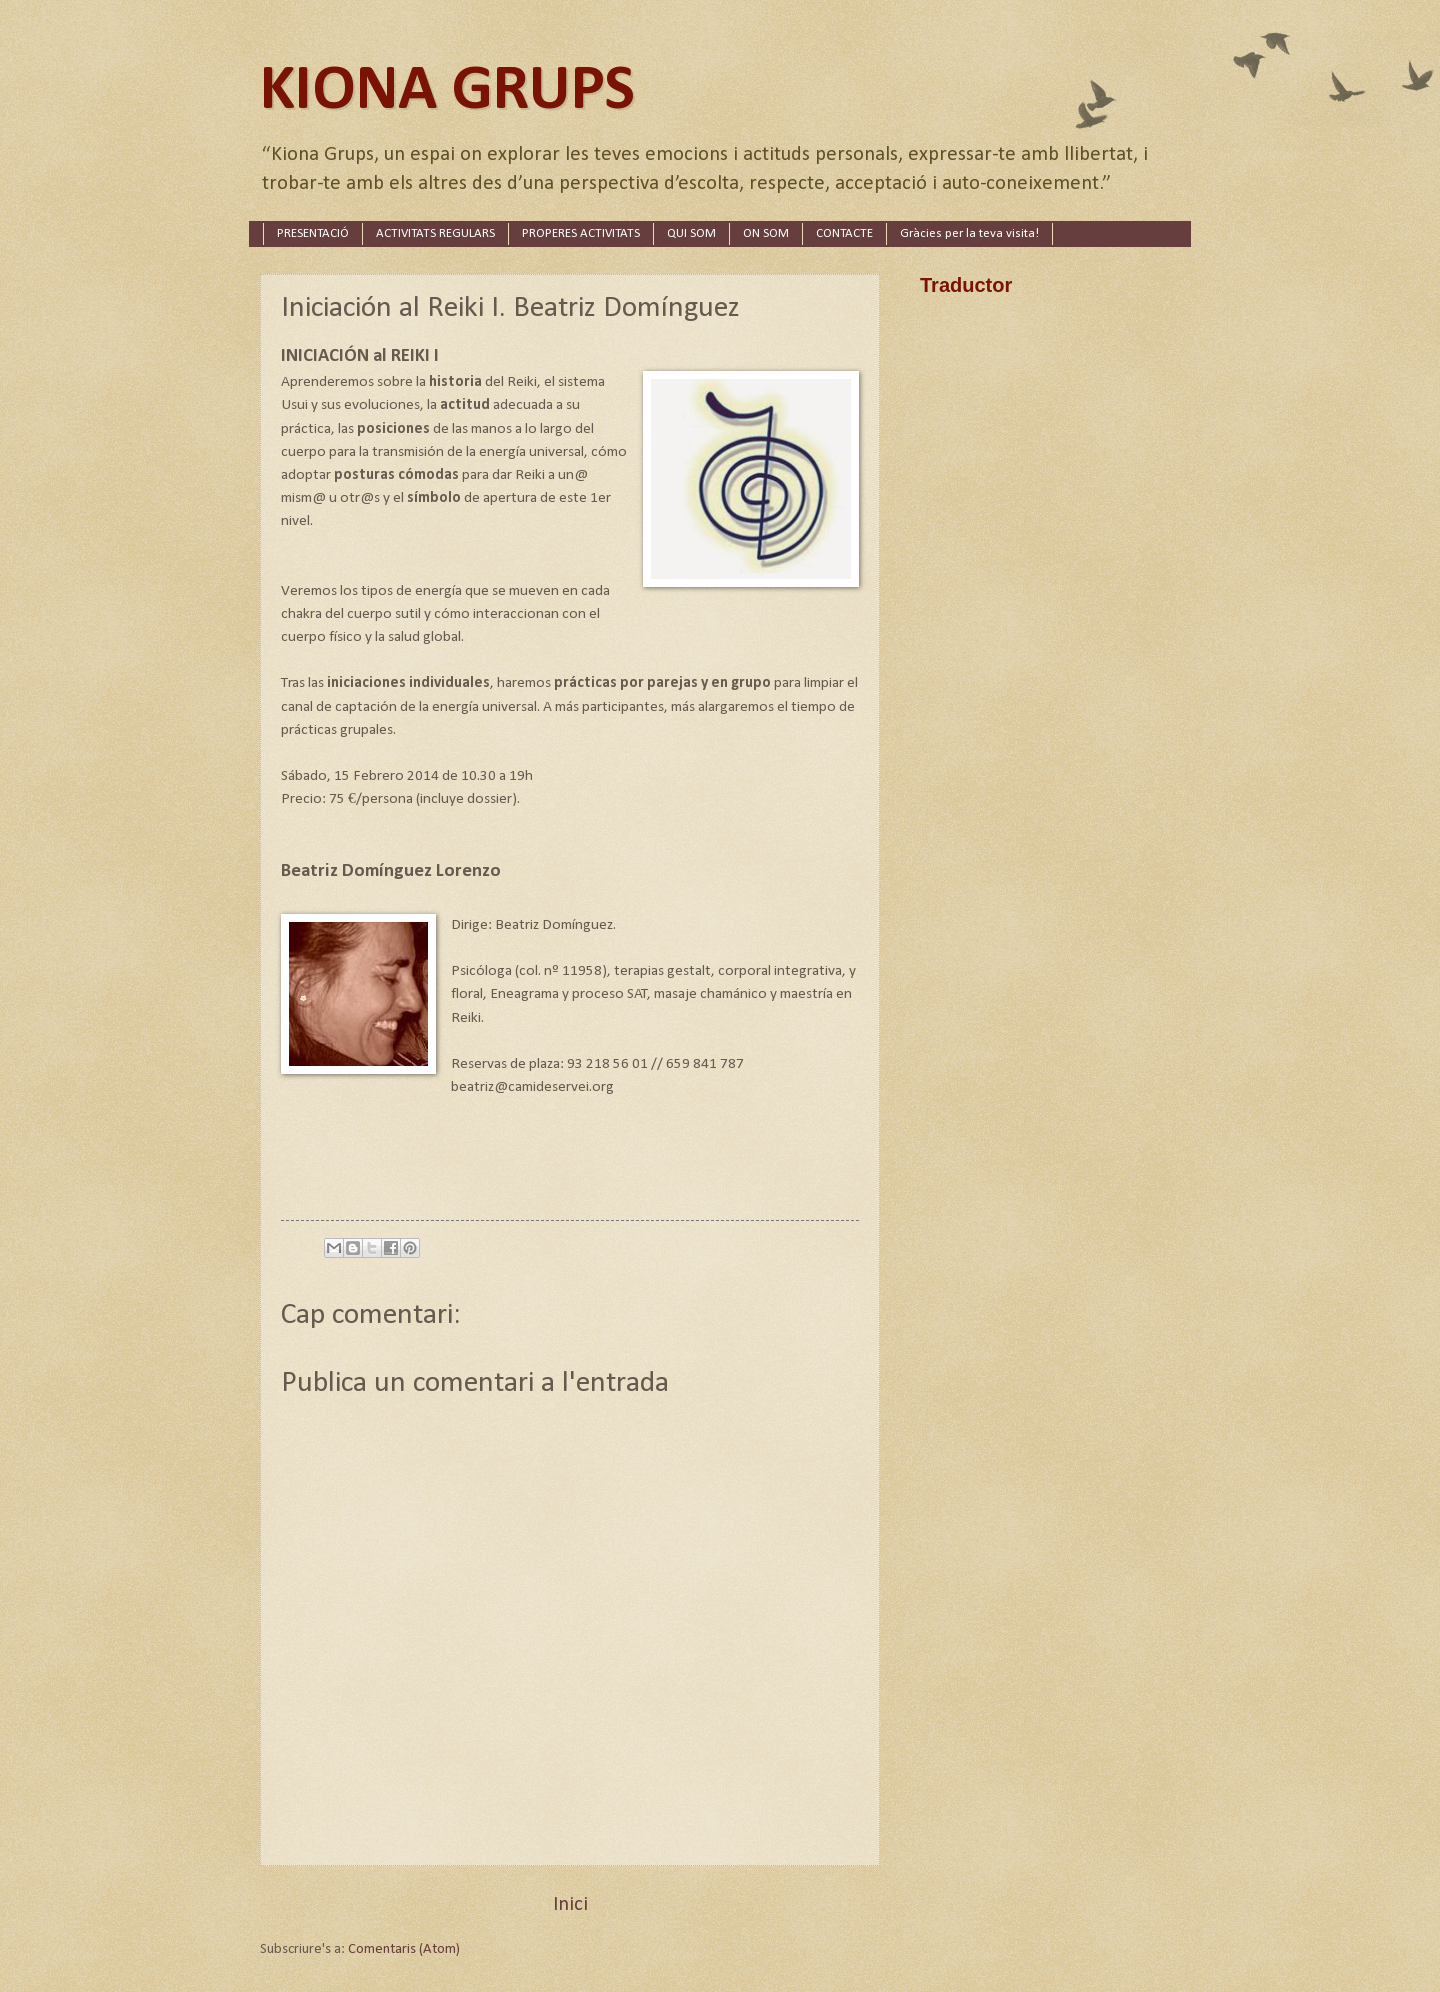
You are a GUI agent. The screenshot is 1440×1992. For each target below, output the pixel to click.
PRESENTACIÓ (313, 233)
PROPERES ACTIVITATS (581, 233)
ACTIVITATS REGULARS (435, 233)
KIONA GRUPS (447, 91)
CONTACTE (844, 233)
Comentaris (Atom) (404, 1949)
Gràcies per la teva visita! (969, 233)
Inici (570, 1905)
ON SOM (766, 233)
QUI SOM (691, 233)
